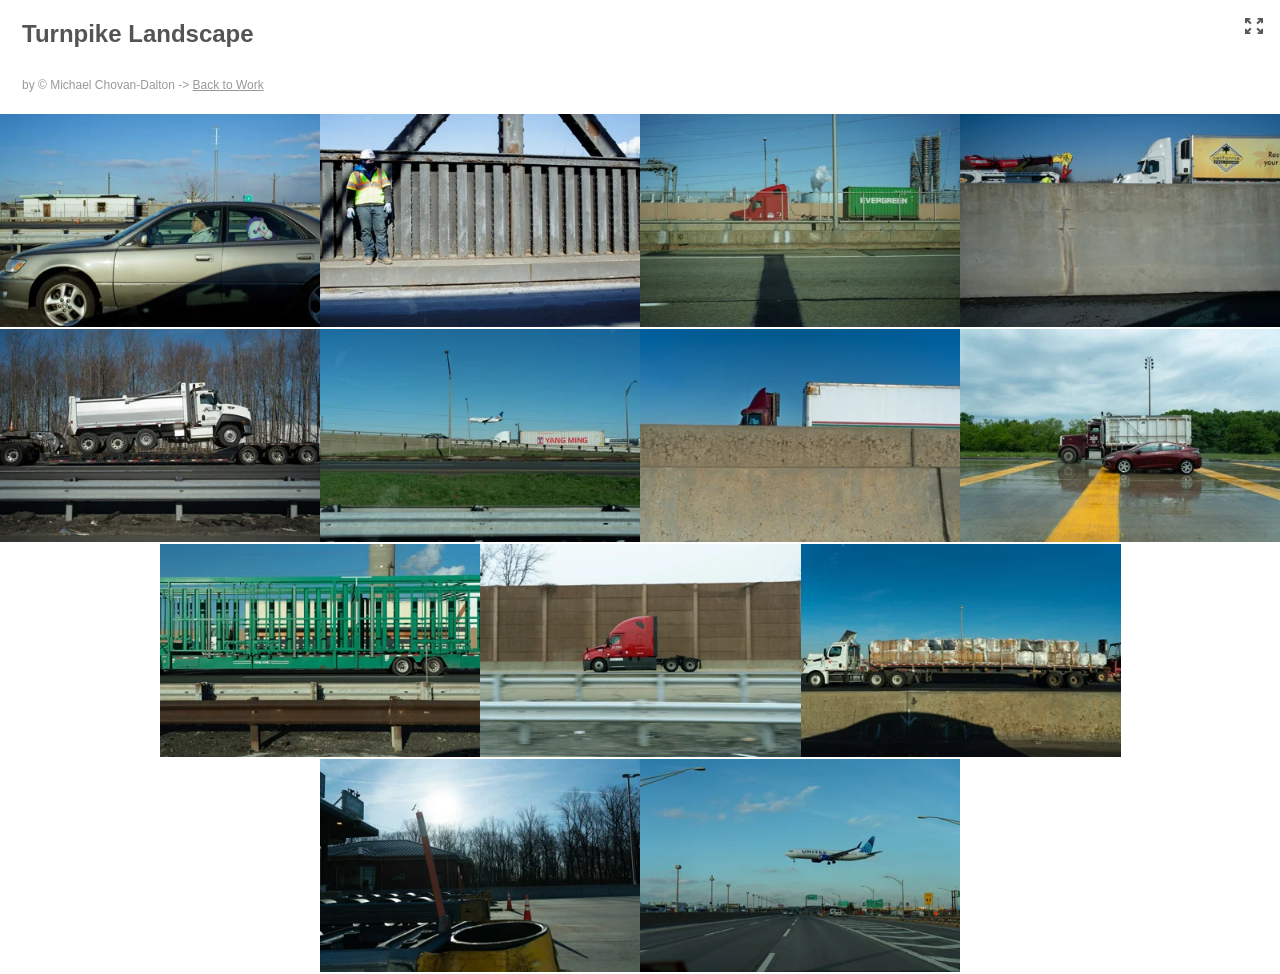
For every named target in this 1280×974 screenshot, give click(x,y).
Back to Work (228, 85)
